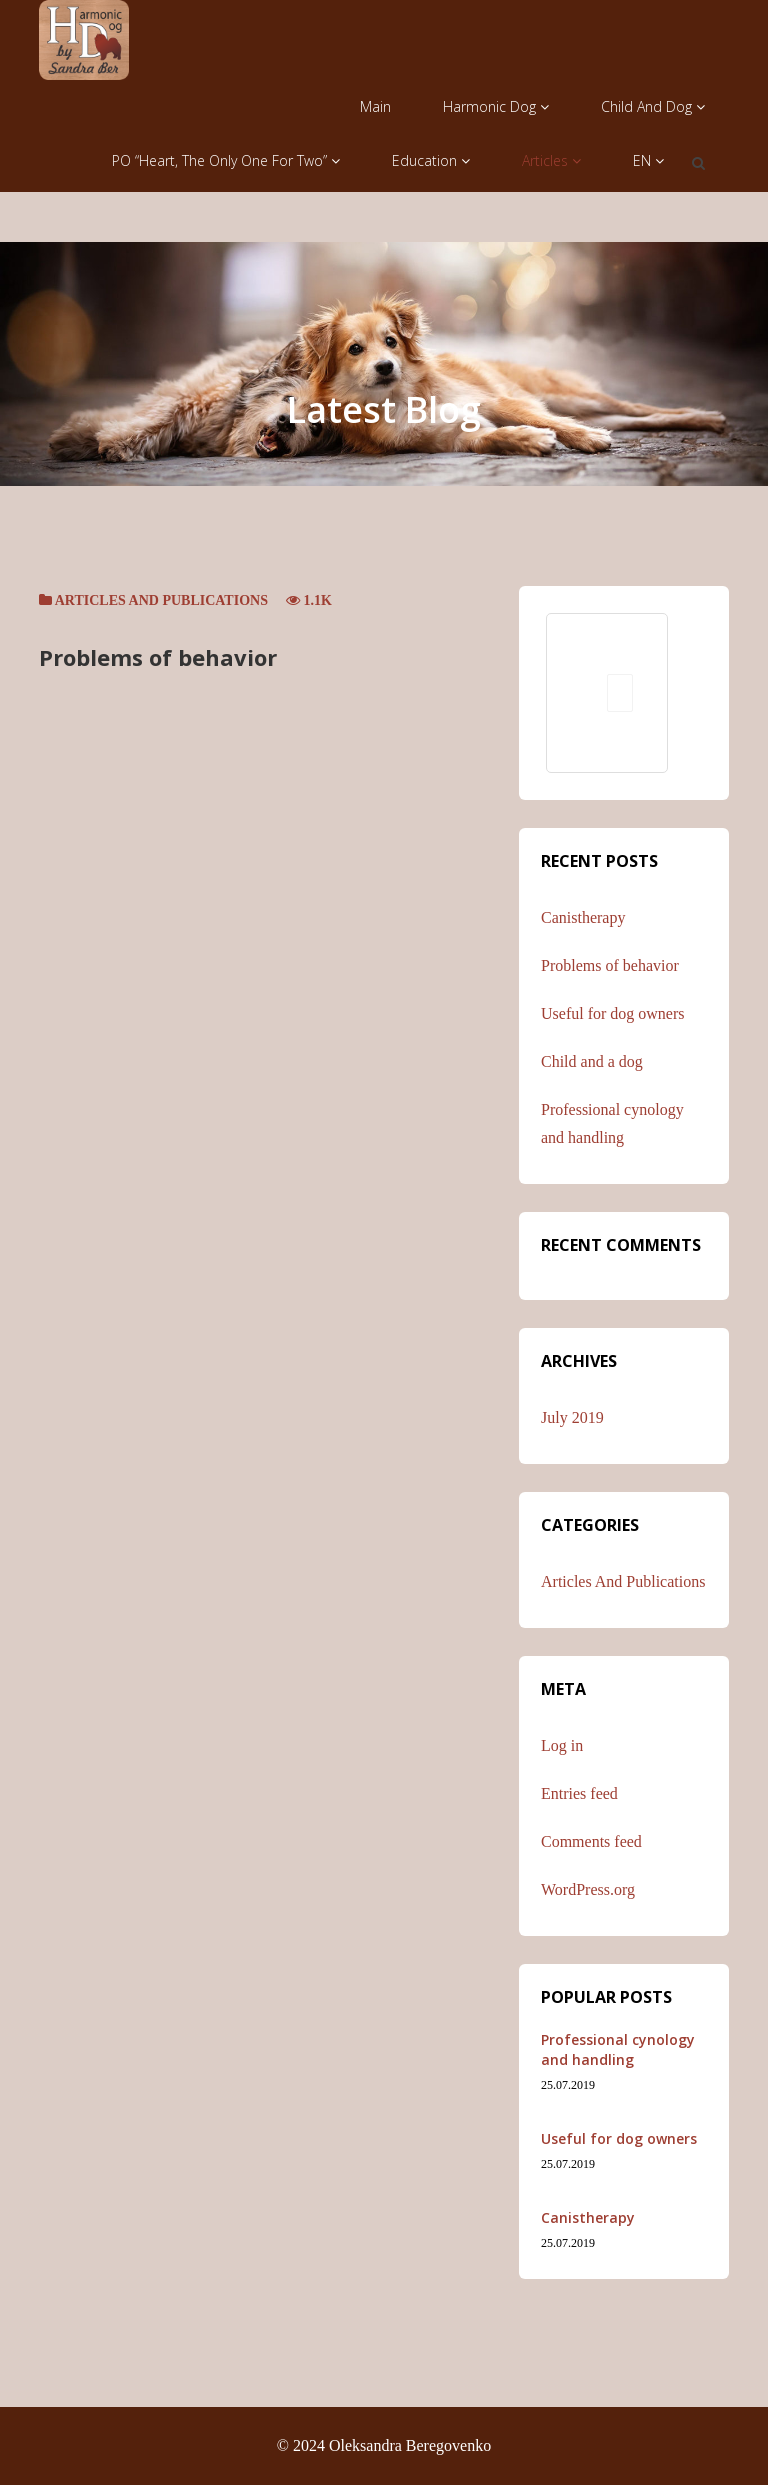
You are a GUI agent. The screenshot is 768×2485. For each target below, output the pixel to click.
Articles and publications (161, 600)
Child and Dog (653, 106)
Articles (551, 160)
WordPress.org (588, 1889)
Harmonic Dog (496, 106)
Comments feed (591, 1841)
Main (375, 106)
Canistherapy (583, 917)
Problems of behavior (158, 657)
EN (648, 160)
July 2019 (572, 1417)
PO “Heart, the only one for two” (226, 160)
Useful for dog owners (613, 1013)
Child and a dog (592, 1061)
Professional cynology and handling (618, 2049)
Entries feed (579, 1793)
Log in (562, 1745)
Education (431, 160)
